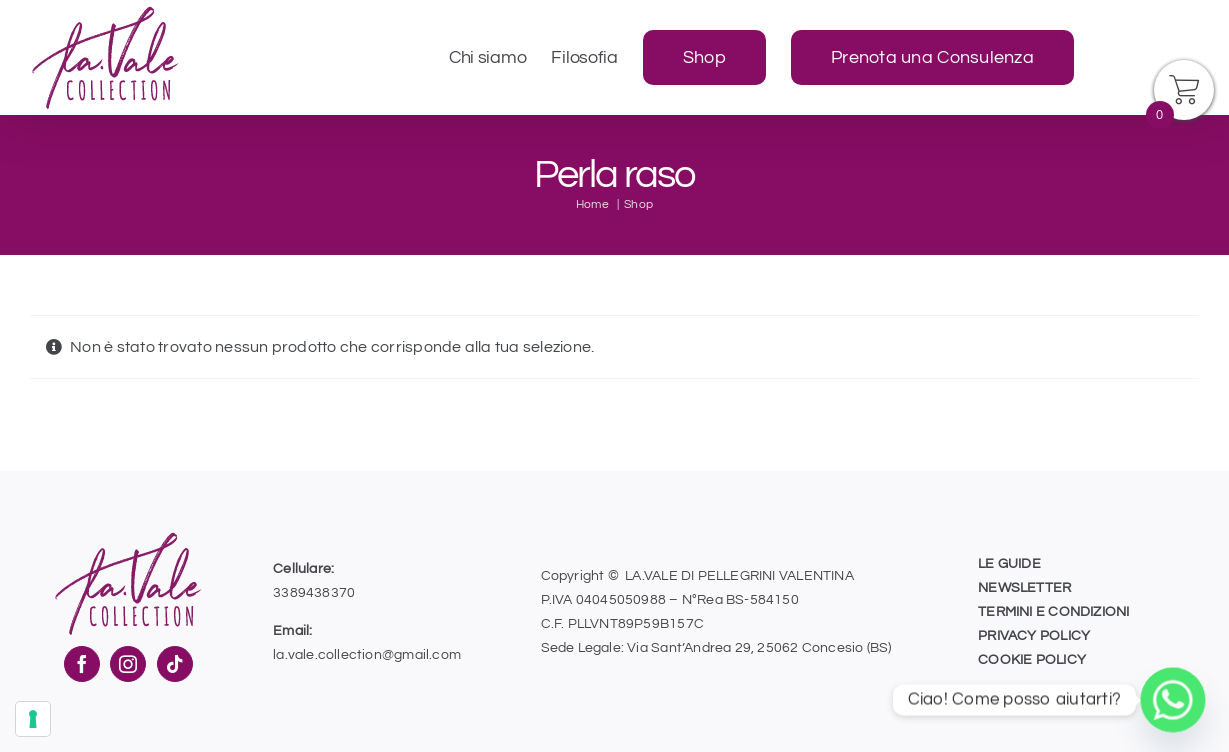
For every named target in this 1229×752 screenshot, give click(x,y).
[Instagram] (128, 664)
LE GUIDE (1009, 564)
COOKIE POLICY (1032, 660)
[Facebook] (82, 664)
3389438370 (314, 593)
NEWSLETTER (1024, 588)
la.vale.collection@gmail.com (367, 655)
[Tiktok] (175, 664)
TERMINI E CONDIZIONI (1053, 612)
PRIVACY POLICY (1034, 636)
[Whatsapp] (1173, 700)
